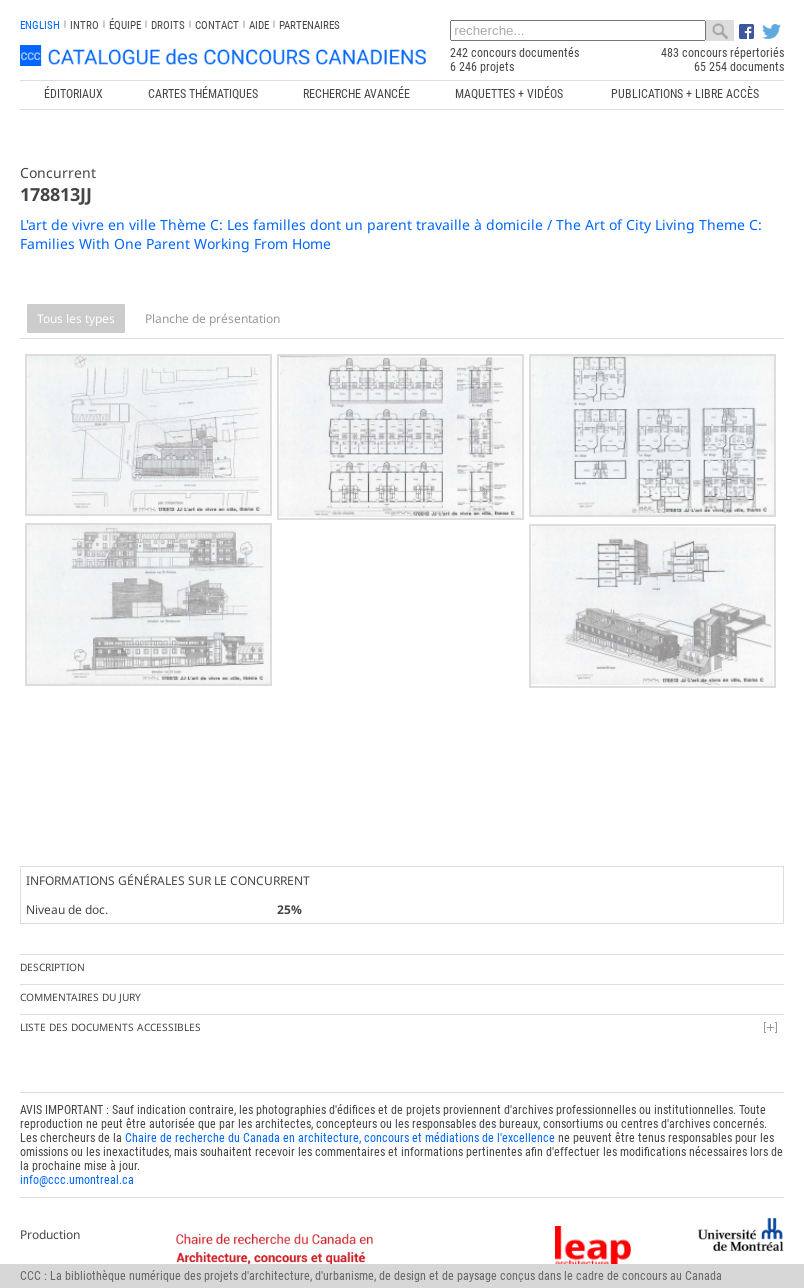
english (40, 25)
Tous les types (76, 318)
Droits (168, 25)
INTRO (84, 25)
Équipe (125, 25)
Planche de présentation (212, 318)
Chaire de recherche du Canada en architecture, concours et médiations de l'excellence (340, 1131)
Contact (217, 25)
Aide (259, 25)
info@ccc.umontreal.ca (77, 1173)
